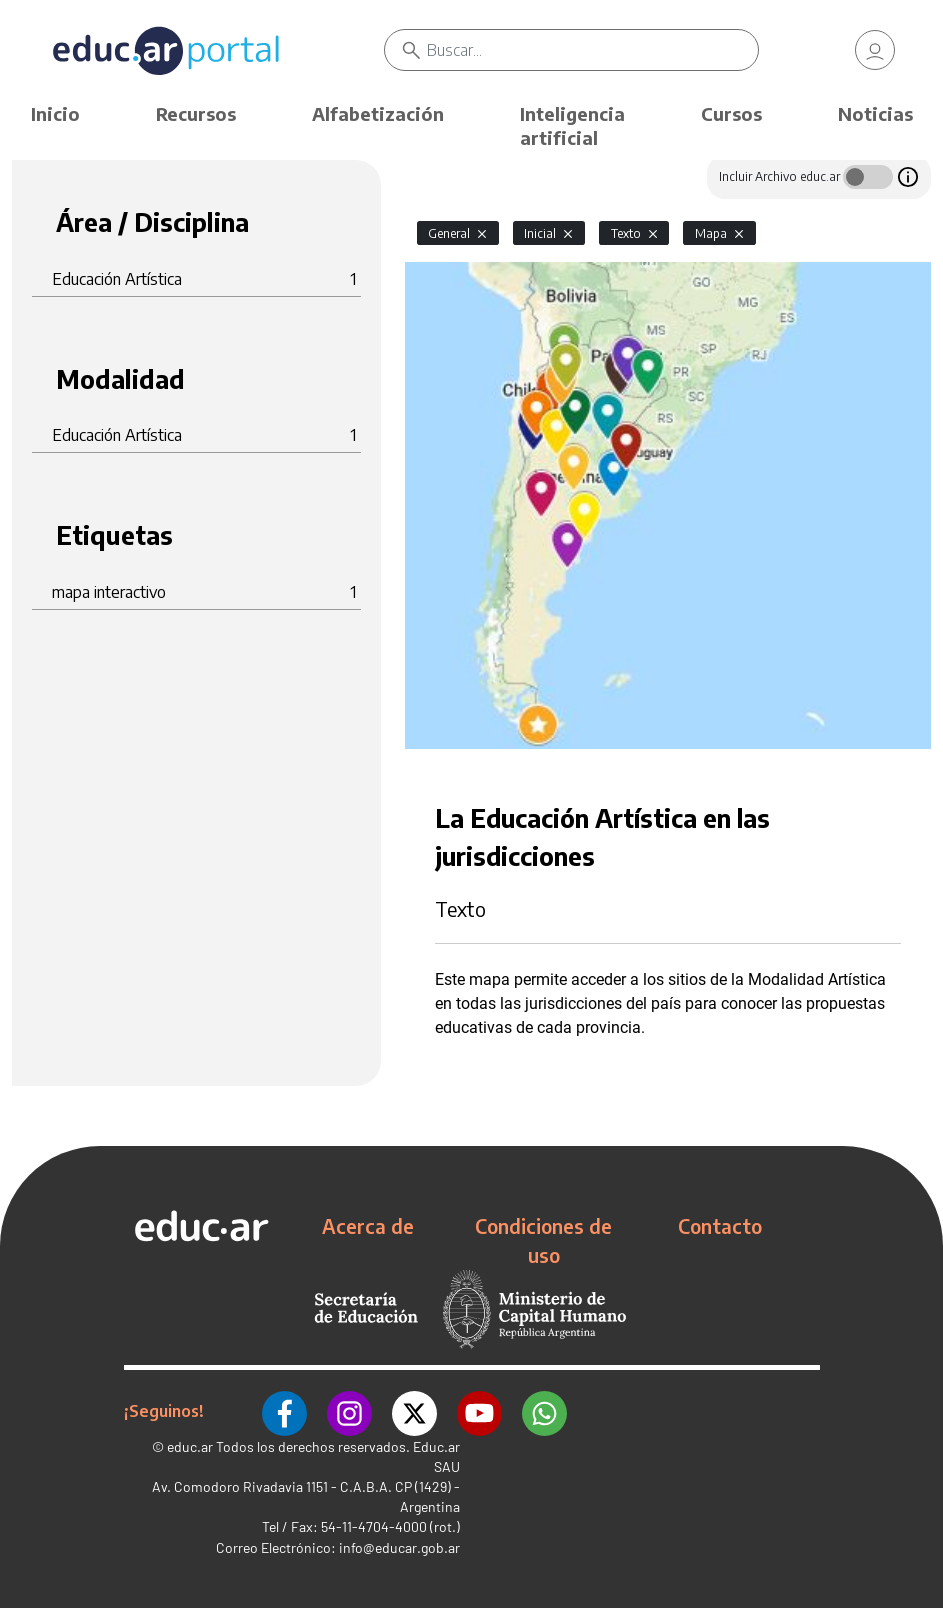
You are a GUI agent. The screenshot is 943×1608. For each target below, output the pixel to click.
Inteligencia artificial (572, 125)
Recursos (196, 113)
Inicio (55, 113)
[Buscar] (592, 50)
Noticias (875, 113)
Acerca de (368, 1226)
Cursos (731, 113)
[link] (875, 50)
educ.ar (190, 1446)
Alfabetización (378, 113)
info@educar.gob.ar (399, 1547)
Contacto (720, 1226)
